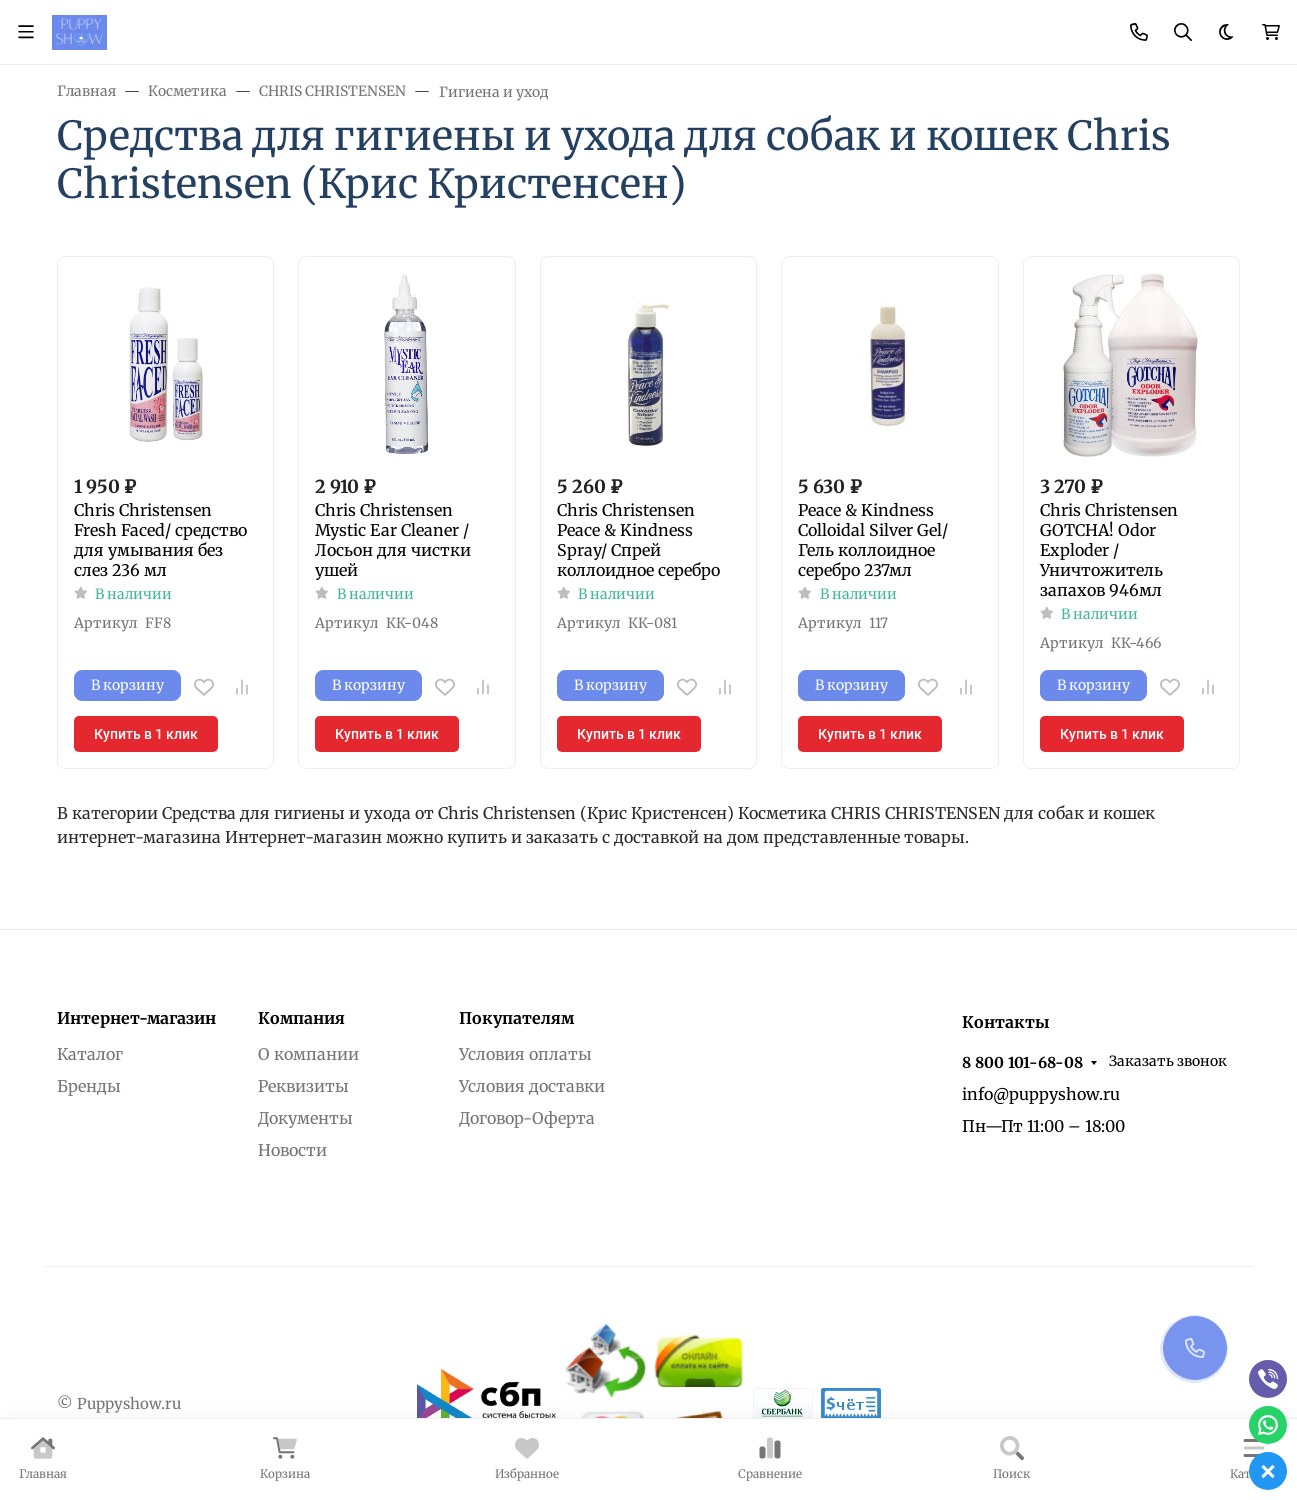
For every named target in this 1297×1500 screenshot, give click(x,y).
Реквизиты (303, 1086)
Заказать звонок (1168, 1061)
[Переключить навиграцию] (26, 32)
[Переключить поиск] (1183, 32)
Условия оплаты (525, 1054)
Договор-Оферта (527, 1118)
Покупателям (516, 1018)
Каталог (90, 1054)
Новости (292, 1150)
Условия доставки (532, 1086)
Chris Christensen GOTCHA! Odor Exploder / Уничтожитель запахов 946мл (1109, 550)
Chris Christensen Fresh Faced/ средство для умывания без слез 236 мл (160, 540)
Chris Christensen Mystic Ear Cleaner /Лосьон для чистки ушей (393, 540)
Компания (301, 1018)
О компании (308, 1054)
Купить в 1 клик (146, 734)
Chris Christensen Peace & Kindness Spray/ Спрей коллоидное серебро (638, 540)
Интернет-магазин (136, 1018)
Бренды (89, 1086)
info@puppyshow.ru (1041, 1094)
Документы (305, 1118)
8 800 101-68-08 (1022, 1062)
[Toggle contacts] (1139, 32)
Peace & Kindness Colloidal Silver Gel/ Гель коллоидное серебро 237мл (873, 540)
